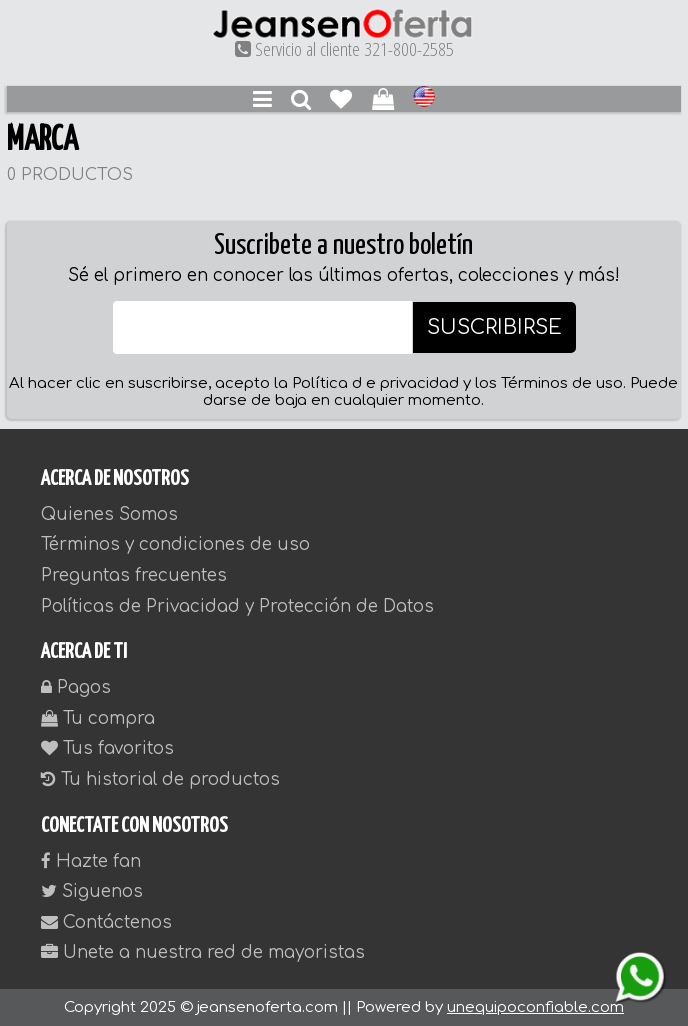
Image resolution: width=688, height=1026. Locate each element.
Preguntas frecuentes (134, 575)
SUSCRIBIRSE (494, 327)
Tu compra (98, 718)
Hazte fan (91, 861)
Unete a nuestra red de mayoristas (203, 952)
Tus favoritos (107, 748)
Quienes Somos (109, 514)
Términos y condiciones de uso (175, 544)
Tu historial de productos (160, 779)
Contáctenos (106, 922)
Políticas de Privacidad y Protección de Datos (237, 606)
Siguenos (92, 891)
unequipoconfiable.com (535, 1007)
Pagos (76, 687)
